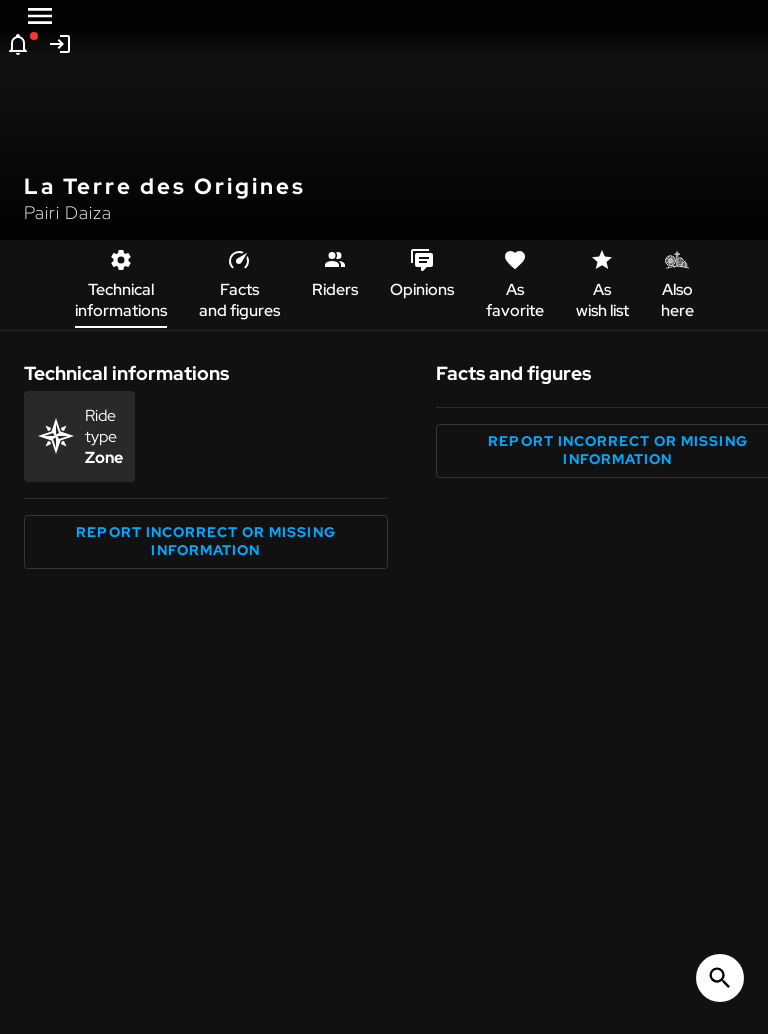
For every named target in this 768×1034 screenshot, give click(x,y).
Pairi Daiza (68, 212)
